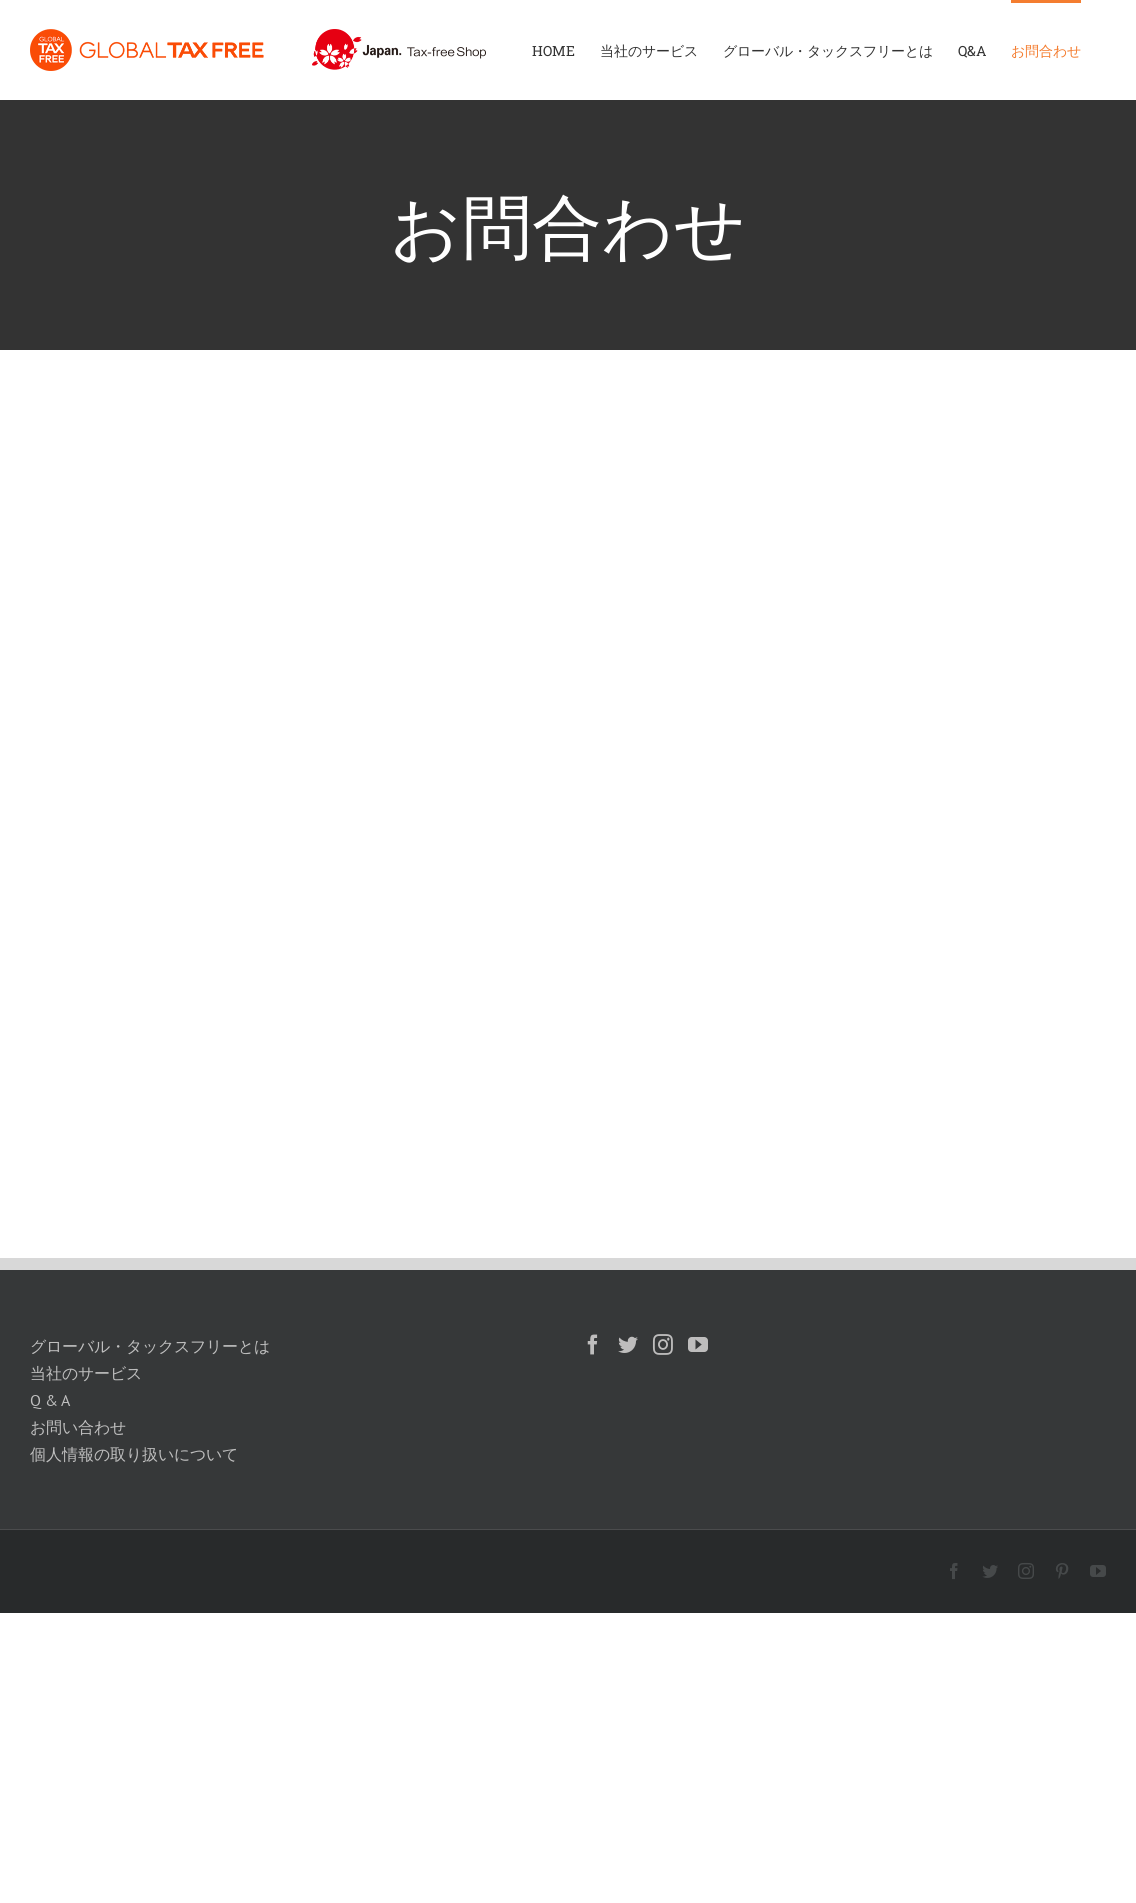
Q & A (50, 1400)
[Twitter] (628, 1345)
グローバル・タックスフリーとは (150, 1346)
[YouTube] (698, 1345)
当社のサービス (86, 1373)
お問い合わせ (78, 1427)
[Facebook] (593, 1345)
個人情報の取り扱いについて (134, 1454)
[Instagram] (663, 1345)
